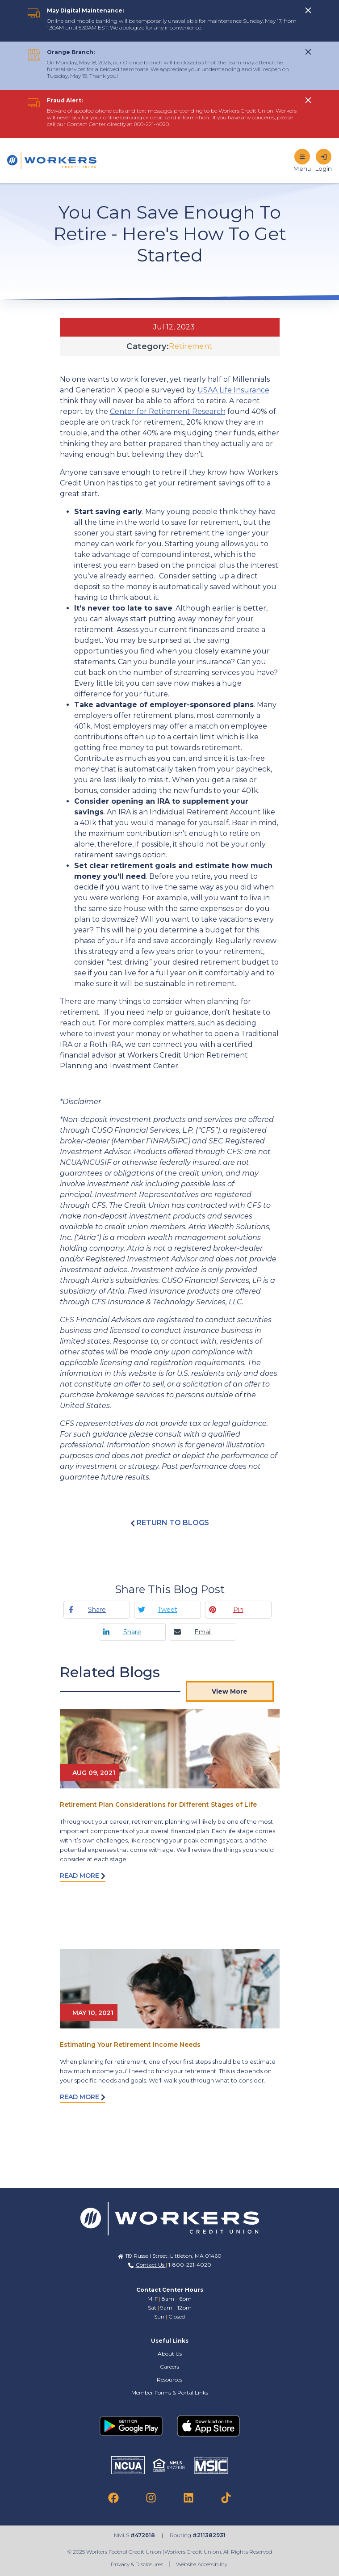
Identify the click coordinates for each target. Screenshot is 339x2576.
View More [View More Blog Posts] (229, 1691)
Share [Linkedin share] (132, 1632)
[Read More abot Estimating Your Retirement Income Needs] (170, 1988)
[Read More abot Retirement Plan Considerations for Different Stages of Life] (170, 1748)
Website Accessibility (202, 2564)
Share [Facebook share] (97, 1610)
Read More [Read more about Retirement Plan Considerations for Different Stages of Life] (82, 1876)
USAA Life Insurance (233, 390)
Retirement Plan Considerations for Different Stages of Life (158, 1804)
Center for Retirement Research (168, 411)
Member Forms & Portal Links (169, 2392)
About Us (170, 2353)
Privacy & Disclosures (137, 2564)
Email (203, 1632)
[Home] (51, 160)
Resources (169, 2379)
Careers (169, 2366)
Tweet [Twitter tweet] (167, 1610)
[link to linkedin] (188, 2497)
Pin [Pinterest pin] (238, 1610)
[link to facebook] (113, 2497)
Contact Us (151, 2264)
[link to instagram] (151, 2497)
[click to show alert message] (308, 10)
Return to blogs (169, 1522)
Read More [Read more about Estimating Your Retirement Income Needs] (82, 2097)
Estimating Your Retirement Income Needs (130, 2045)
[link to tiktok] (226, 2497)
